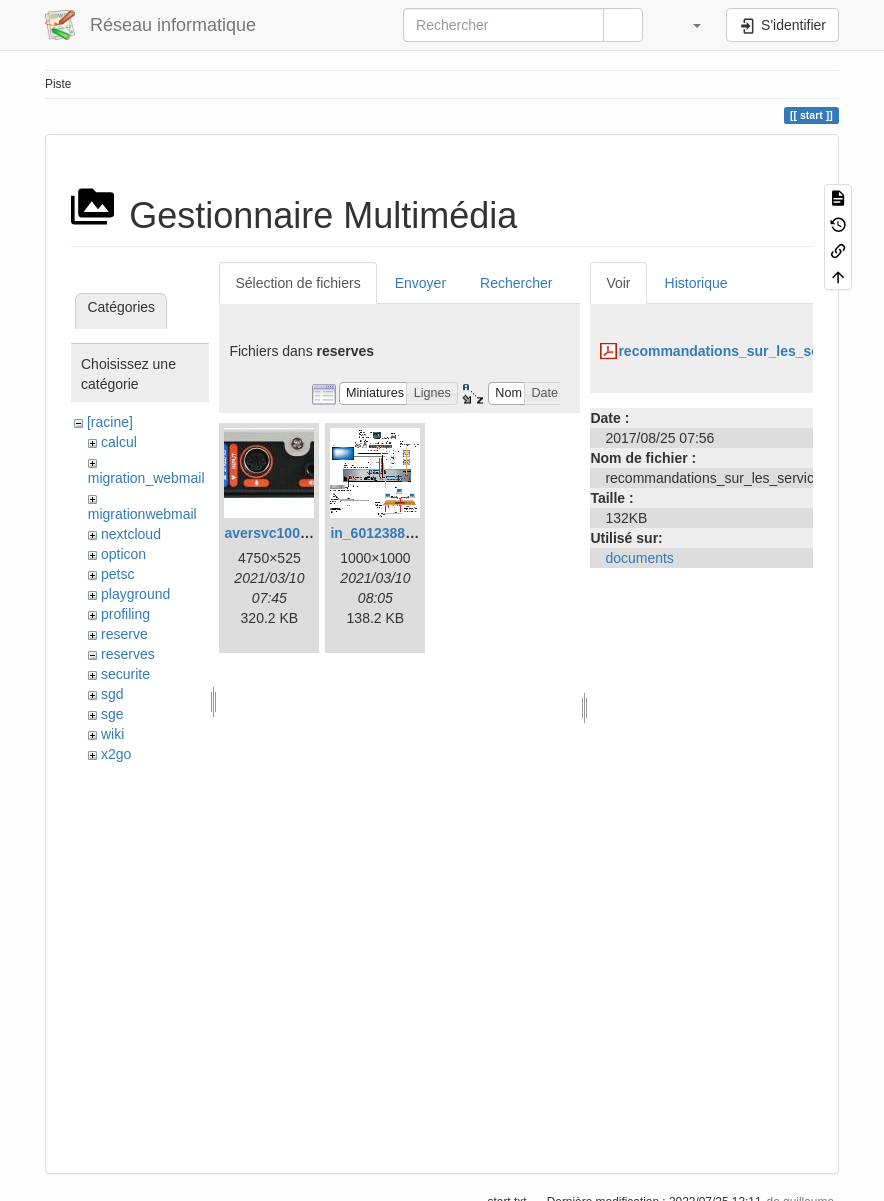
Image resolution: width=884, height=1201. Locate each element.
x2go (116, 754)
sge (112, 714)
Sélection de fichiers (297, 283)
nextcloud (131, 534)
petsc (117, 574)
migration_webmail (146, 478)
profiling (125, 614)
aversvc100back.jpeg (294, 533)
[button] (687, 25)
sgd (112, 694)
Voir (618, 283)
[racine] (110, 422)
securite (125, 674)
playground (135, 594)
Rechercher (516, 283)
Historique (696, 283)
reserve (124, 634)
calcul (119, 442)
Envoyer (420, 283)
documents (639, 558)
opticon (123, 554)
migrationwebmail (142, 514)
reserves (128, 654)
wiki (112, 734)
